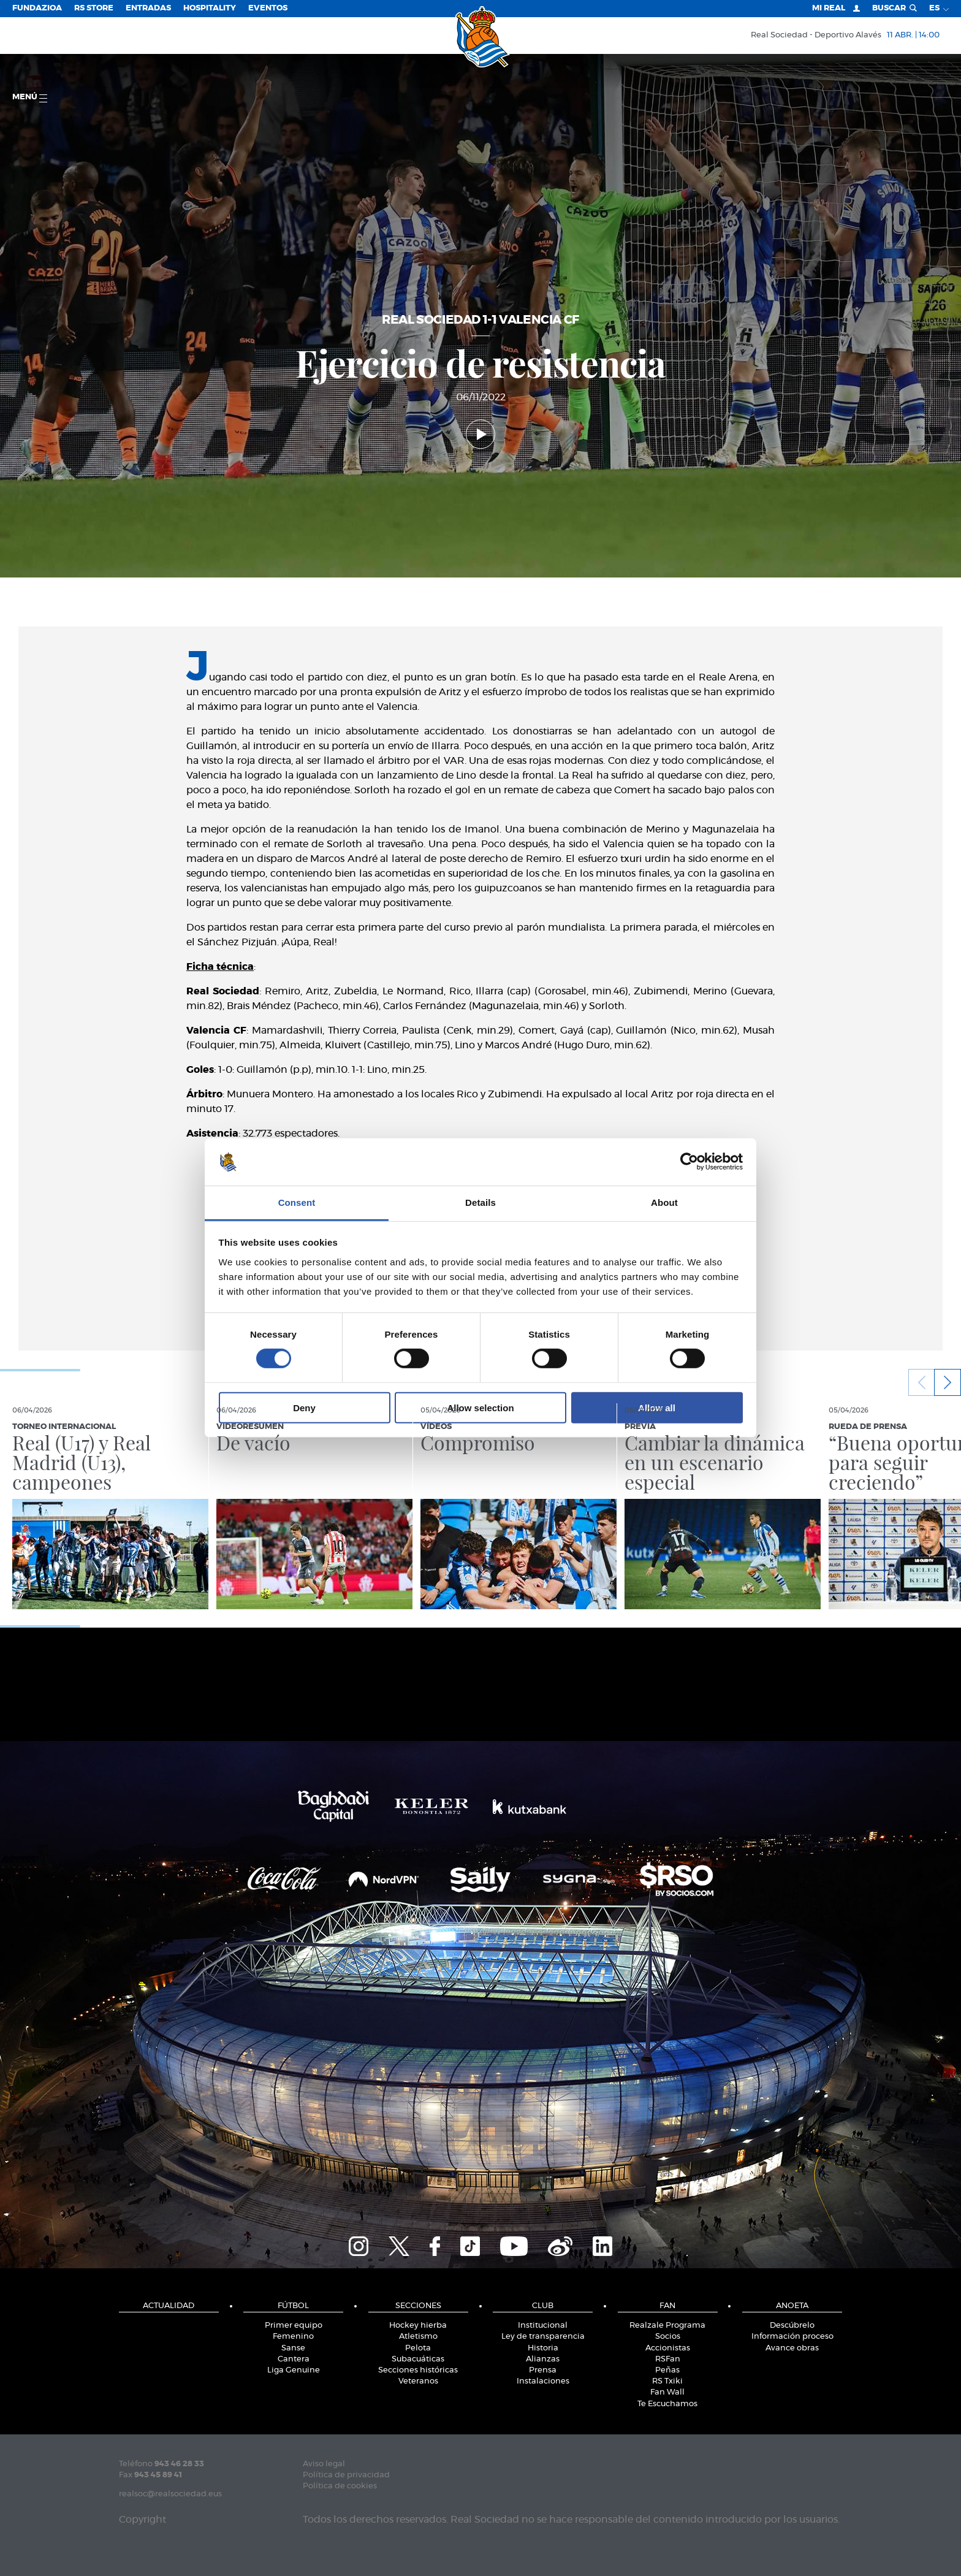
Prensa (542, 2370)
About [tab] (664, 1202)
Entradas (148, 8)
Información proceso (792, 2337)
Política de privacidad (346, 2475)
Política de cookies (340, 2486)
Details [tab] (480, 1202)
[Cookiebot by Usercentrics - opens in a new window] (689, 1162)
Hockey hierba (418, 2326)
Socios (667, 2337)
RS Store (93, 8)
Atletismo (418, 2337)
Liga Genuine (293, 2370)
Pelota (418, 2348)
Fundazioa (37, 8)
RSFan (667, 2359)
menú (29, 97)
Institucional (543, 2326)
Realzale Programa (667, 2326)
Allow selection (480, 1407)
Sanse (293, 2348)
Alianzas (543, 2359)
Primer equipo (293, 2326)
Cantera (294, 2359)
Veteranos (418, 2381)
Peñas (667, 2370)
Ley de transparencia (543, 2337)
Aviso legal (324, 2464)
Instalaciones (543, 2381)
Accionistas (667, 2348)
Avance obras (792, 2348)
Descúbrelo (792, 2326)
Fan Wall (667, 2392)
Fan (667, 2306)
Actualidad (168, 2306)
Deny (304, 1407)
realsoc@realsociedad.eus (170, 2494)
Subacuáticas (418, 2359)
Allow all (656, 1407)
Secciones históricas (418, 2370)
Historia (543, 2348)
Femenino (293, 2337)
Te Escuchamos (667, 2404)
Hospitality (209, 8)
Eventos (267, 8)
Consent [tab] (297, 1202)
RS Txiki (667, 2381)
